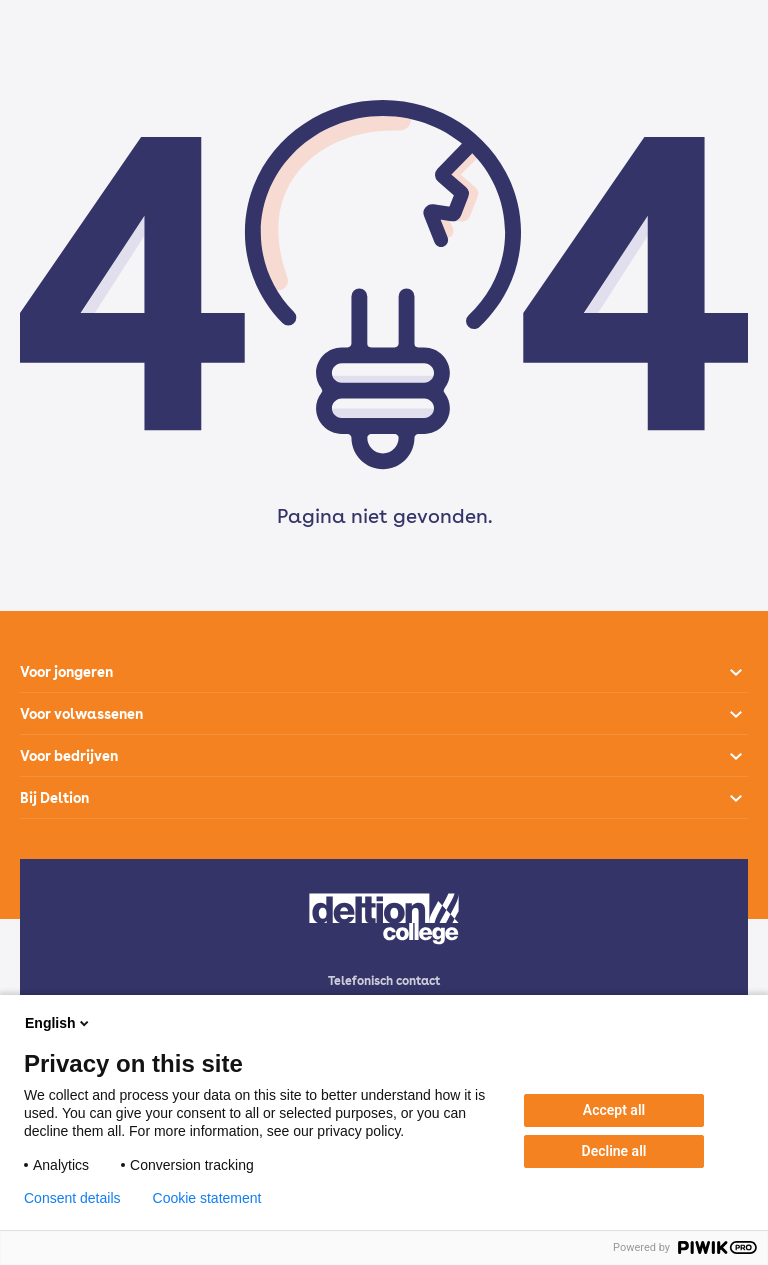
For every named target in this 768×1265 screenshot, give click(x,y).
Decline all (614, 1151)
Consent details (72, 1198)
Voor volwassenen (81, 714)
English (58, 1023)
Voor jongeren (66, 672)
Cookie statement (207, 1198)
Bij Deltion (54, 798)
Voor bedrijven (69, 756)
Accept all (614, 1110)
